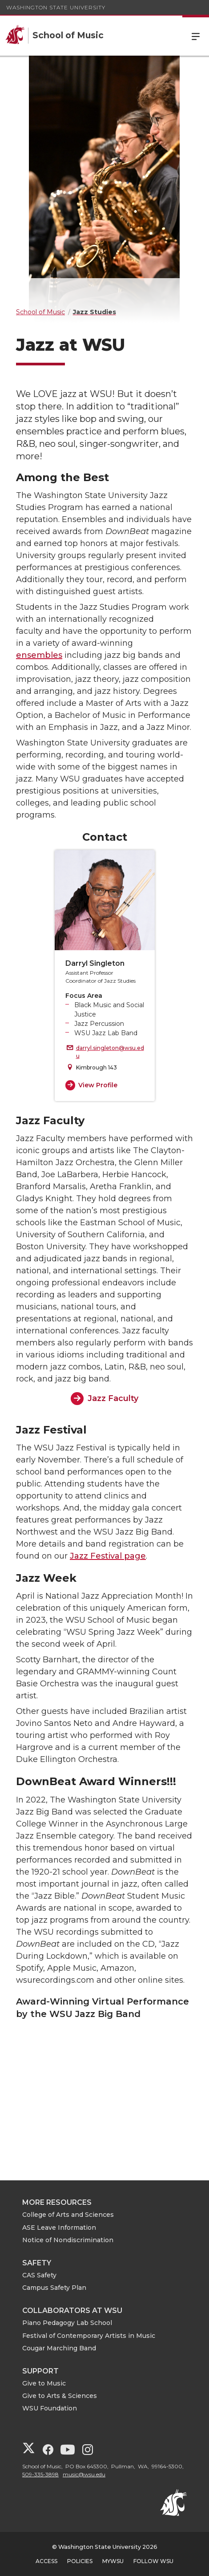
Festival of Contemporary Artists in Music (88, 2336)
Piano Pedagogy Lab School (67, 2323)
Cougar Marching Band (59, 2348)
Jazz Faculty (113, 1398)
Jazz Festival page (108, 1556)
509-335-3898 (40, 2474)
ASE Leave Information (59, 2228)
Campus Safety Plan (54, 2288)
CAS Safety (39, 2275)
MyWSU (113, 2561)
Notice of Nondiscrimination (67, 2240)
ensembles (39, 655)
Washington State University (55, 7)
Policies (79, 2561)
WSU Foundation (49, 2408)
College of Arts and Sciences (68, 2215)
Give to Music (44, 2383)
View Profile (97, 1085)
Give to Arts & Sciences (59, 2396)
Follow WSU (153, 2561)
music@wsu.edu (84, 2474)
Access (46, 2561)
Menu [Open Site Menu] (195, 36)
